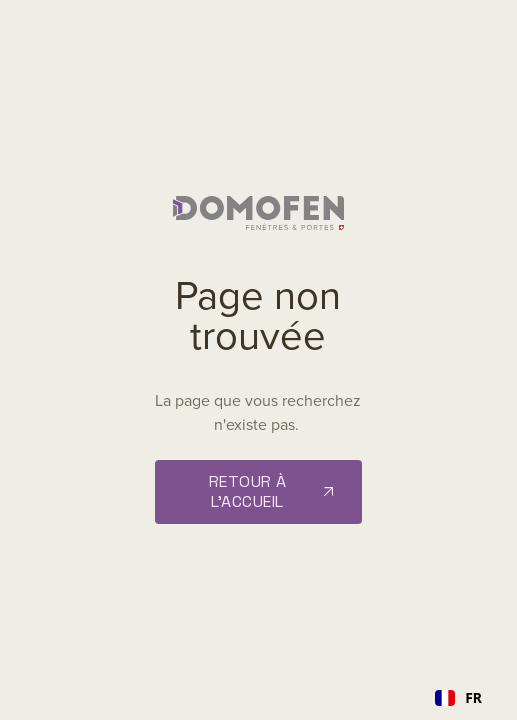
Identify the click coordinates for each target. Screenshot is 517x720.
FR (458, 697)
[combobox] (458, 698)
